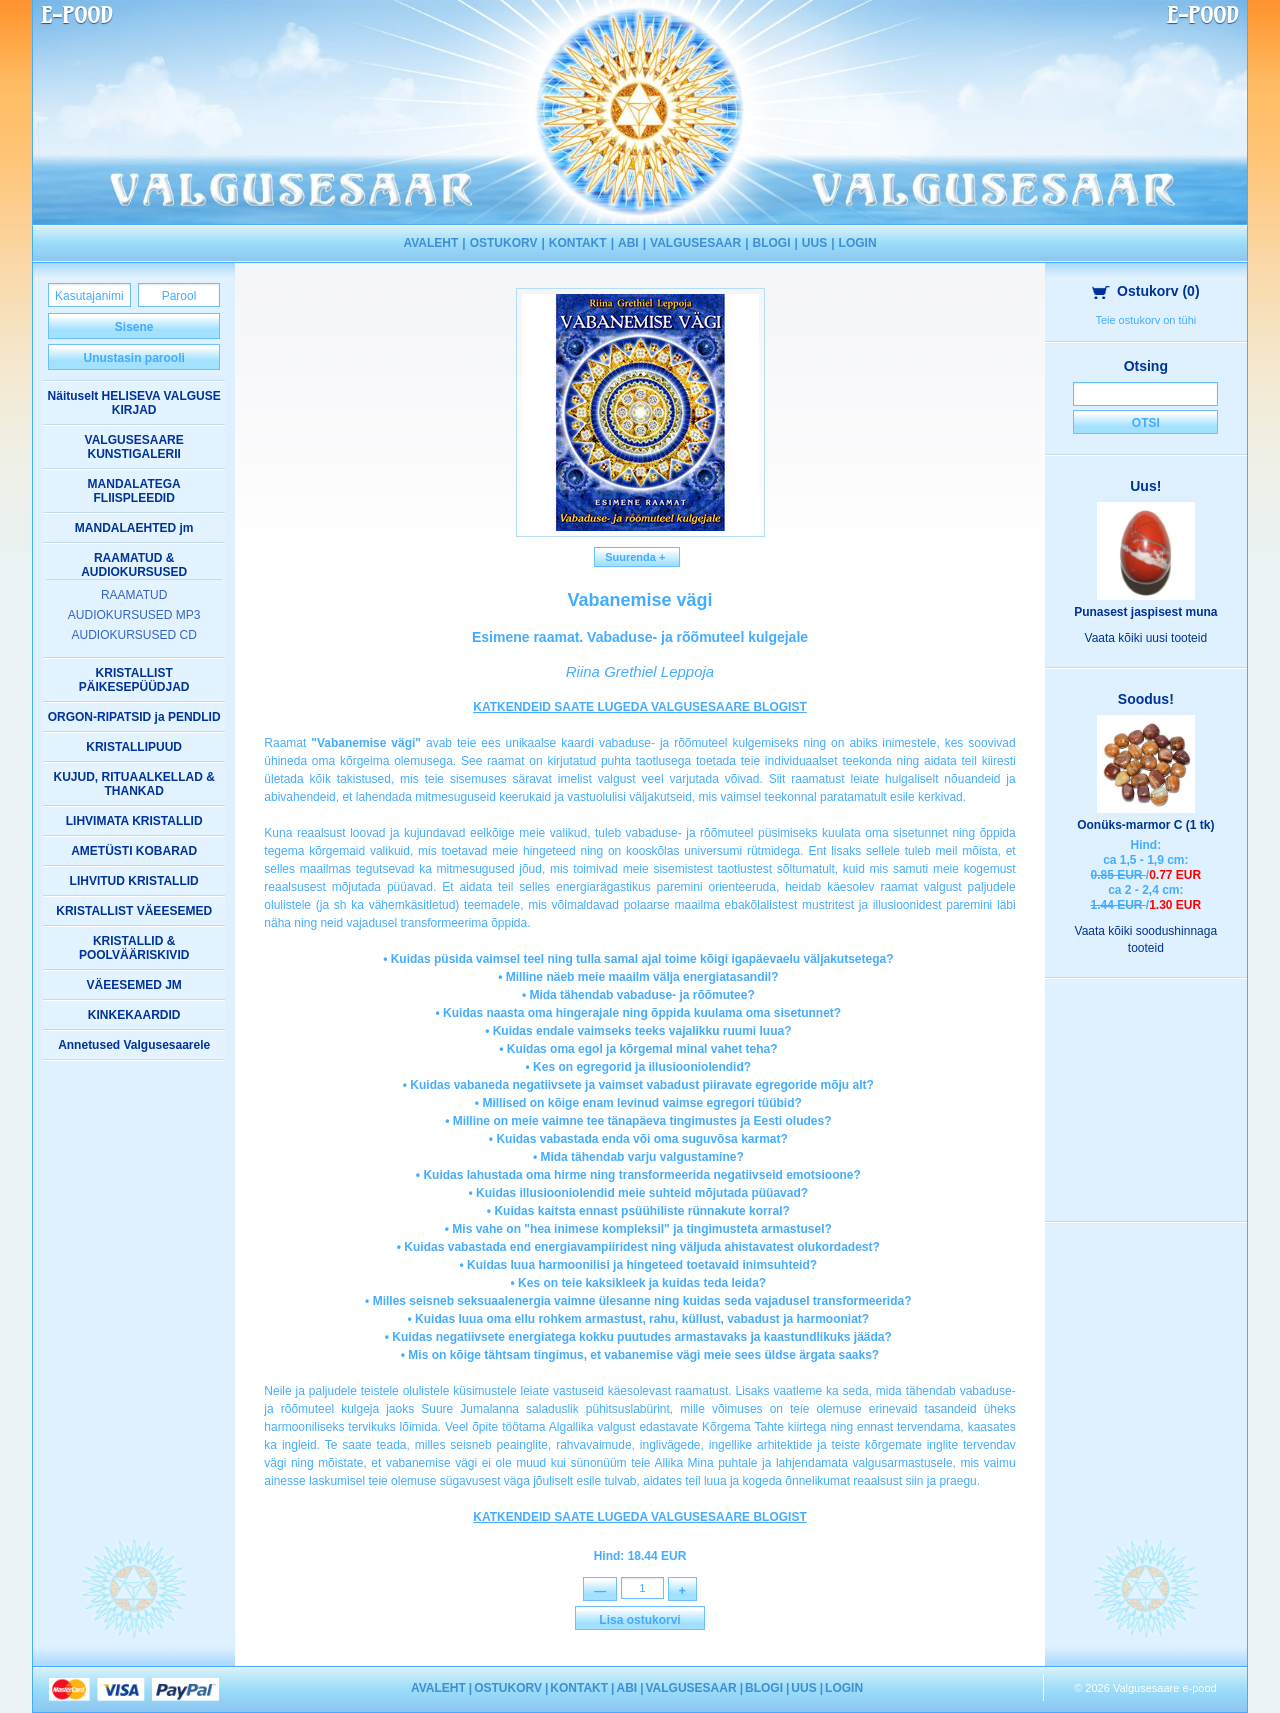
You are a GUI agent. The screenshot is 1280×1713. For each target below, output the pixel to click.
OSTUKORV (504, 243)
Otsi (1146, 423)
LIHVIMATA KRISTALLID (134, 821)
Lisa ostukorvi (639, 1622)
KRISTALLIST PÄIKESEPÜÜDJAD (134, 680)
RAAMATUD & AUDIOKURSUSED (134, 565)
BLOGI (772, 243)
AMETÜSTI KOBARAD (134, 851)
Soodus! (1146, 699)
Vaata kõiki (1146, 638)
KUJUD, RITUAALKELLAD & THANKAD (134, 784)
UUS (814, 243)
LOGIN (858, 243)
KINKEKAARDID (134, 1015)
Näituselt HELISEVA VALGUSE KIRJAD (134, 403)
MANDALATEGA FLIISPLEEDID (134, 491)
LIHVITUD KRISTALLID (134, 881)
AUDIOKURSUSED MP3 (134, 615)
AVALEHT (430, 243)
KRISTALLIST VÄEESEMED (134, 911)
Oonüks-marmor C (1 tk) (1145, 825)
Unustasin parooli (133, 358)
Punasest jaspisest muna (1145, 612)
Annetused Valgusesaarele (134, 1045)
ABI (628, 243)
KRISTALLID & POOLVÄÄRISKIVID (134, 948)
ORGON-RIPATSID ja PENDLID (134, 717)
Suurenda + (637, 557)
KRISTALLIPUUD (134, 747)
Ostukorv (1146, 291)
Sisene (134, 327)
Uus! (1145, 486)
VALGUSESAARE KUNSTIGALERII (134, 447)
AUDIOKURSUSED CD (133, 635)
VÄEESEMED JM (133, 985)
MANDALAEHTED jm (134, 528)
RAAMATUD (134, 595)
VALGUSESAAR (695, 243)
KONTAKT (578, 243)
